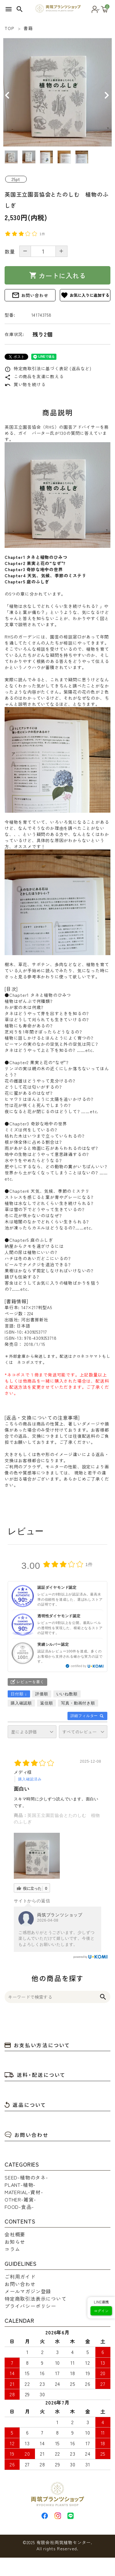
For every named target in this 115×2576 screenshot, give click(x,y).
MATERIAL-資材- (24, 2192)
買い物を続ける (25, 384)
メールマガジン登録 (28, 2291)
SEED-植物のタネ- (26, 2177)
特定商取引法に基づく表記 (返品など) (48, 368)
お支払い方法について (37, 2045)
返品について (25, 2104)
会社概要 (15, 2234)
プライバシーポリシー (30, 2306)
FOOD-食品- (19, 2206)
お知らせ (15, 2241)
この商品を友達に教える (34, 376)
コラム (12, 2249)
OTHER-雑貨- (20, 2199)
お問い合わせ (30, 295)
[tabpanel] (57, 92)
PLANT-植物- (20, 2184)
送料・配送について (35, 2074)
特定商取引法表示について (36, 2298)
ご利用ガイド (20, 2276)
